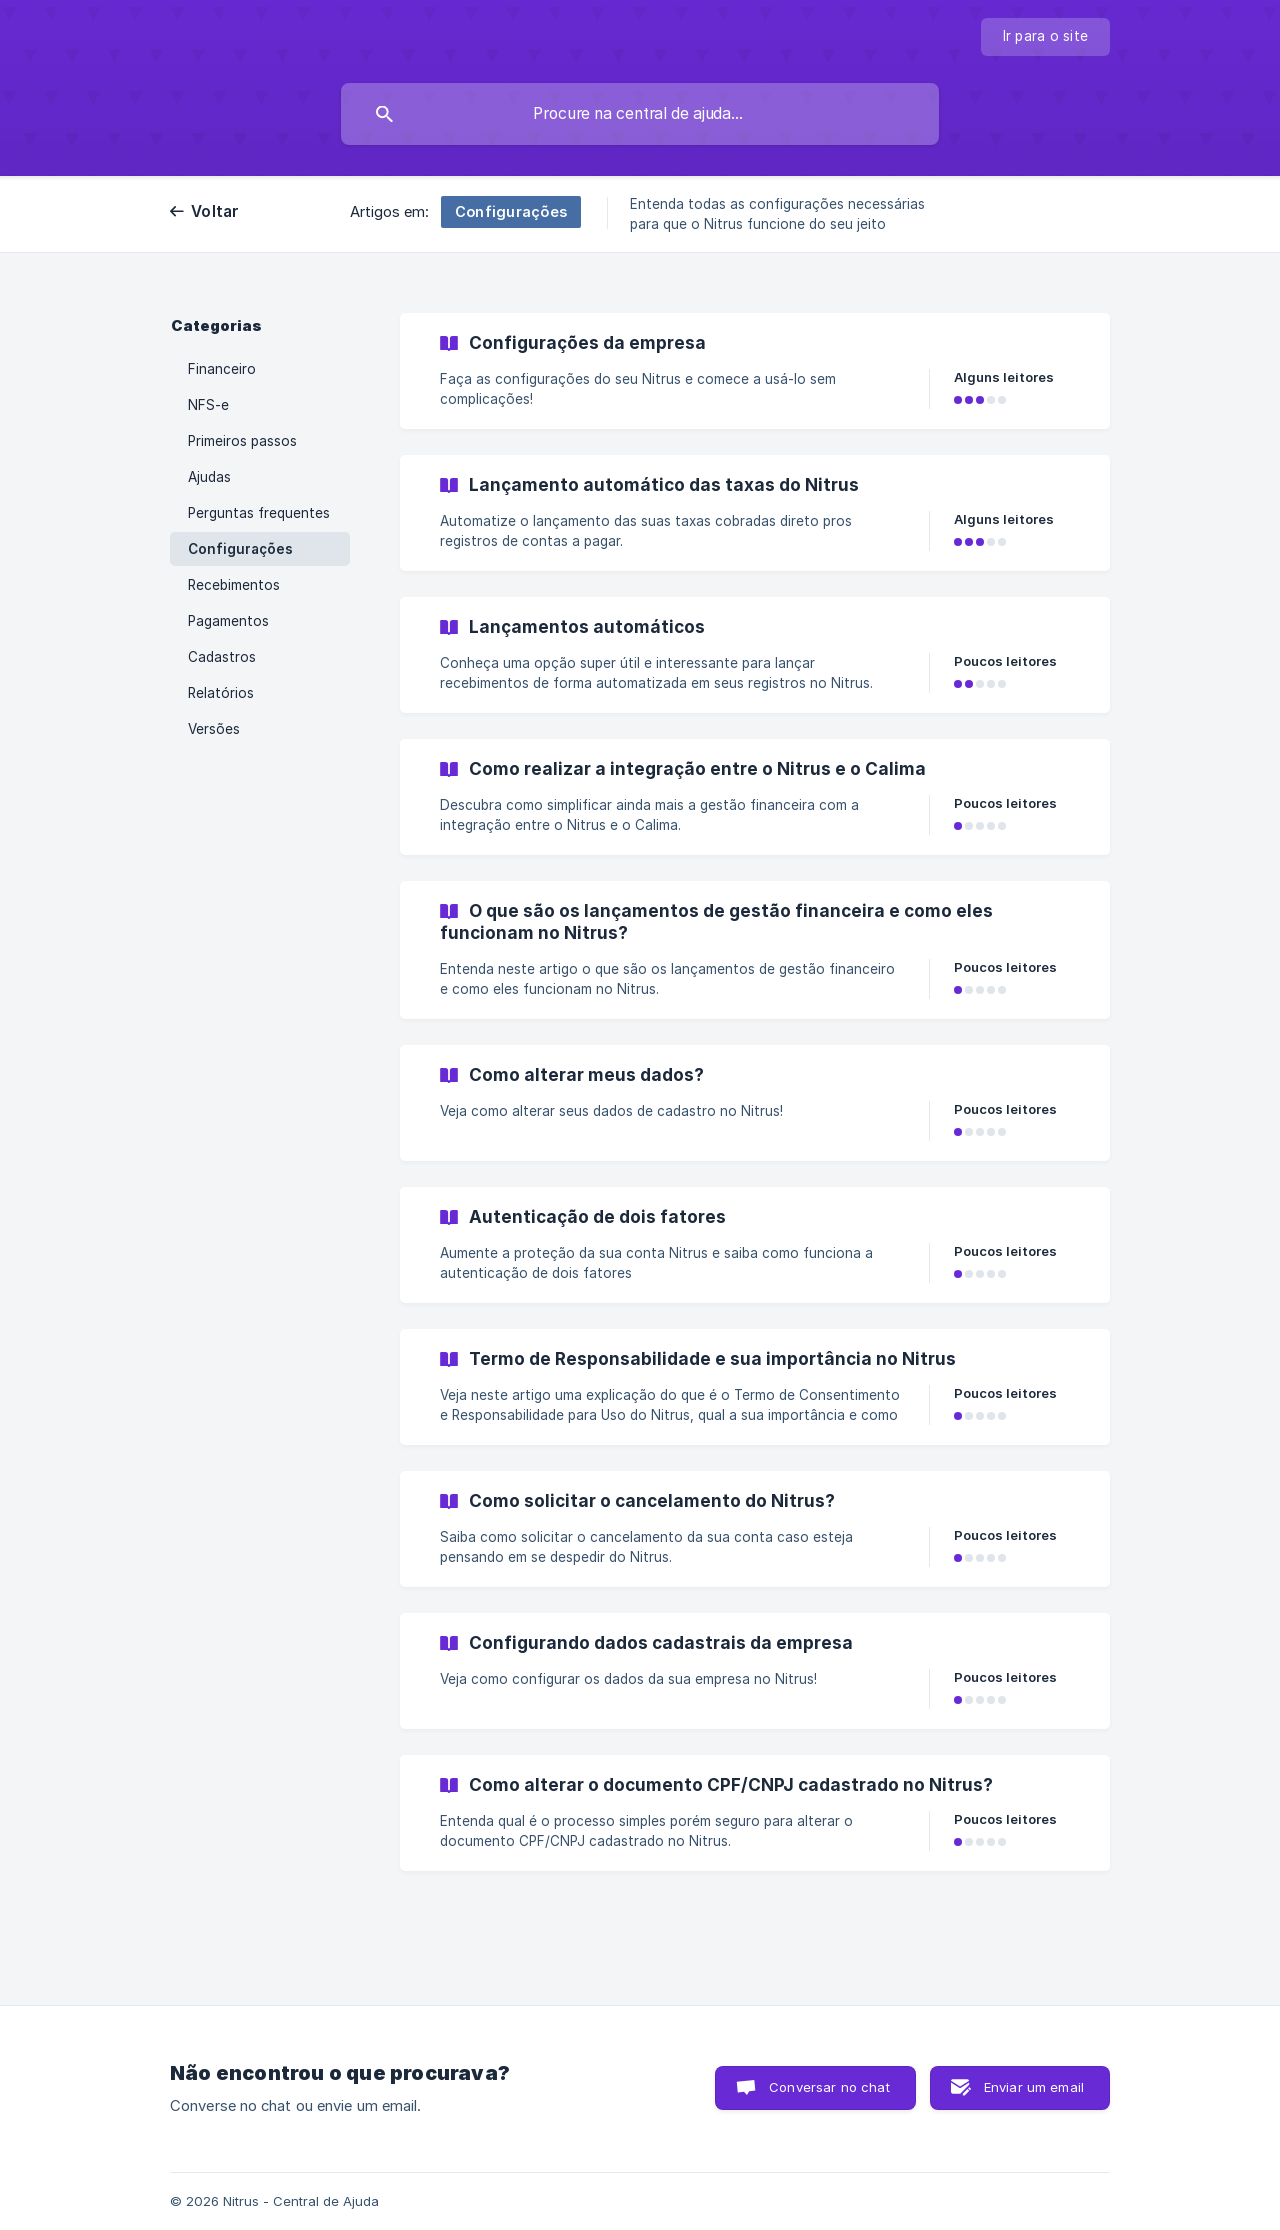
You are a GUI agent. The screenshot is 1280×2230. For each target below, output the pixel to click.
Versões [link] (214, 729)
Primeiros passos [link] (242, 441)
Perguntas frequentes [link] (259, 513)
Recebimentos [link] (234, 585)
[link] (755, 371)
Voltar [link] (215, 211)
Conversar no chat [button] (829, 2087)
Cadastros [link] (222, 657)
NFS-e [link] (208, 405)
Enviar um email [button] (1034, 2087)
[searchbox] (640, 114)
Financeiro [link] (222, 369)
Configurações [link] (240, 549)
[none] (1046, 37)
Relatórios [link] (221, 693)
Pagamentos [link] (228, 621)
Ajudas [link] (209, 477)
